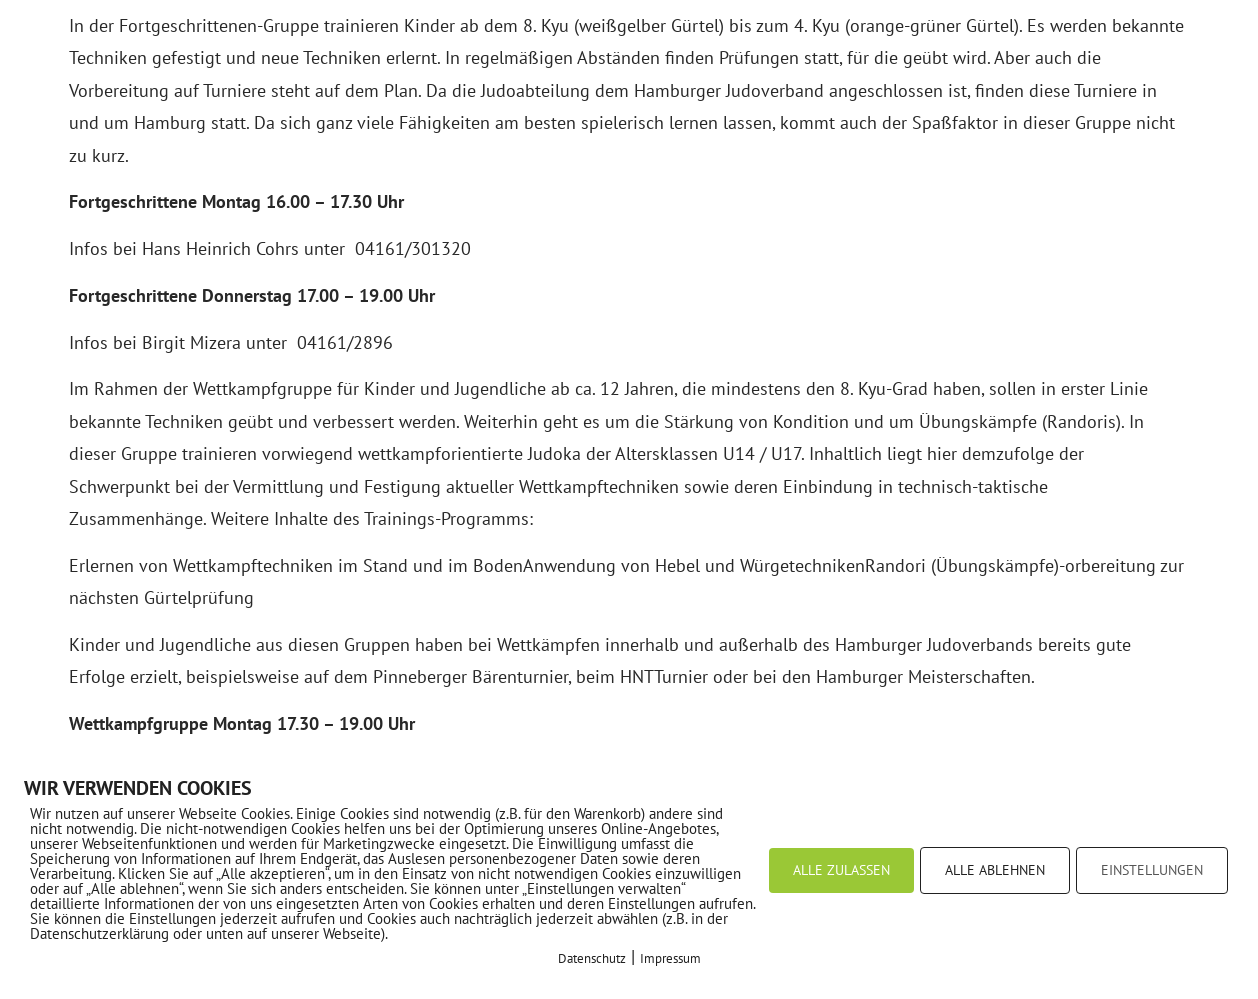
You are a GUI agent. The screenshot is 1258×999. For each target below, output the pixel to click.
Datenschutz (592, 958)
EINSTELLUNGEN (1152, 870)
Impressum (670, 958)
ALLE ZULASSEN (841, 870)
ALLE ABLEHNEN (995, 870)
